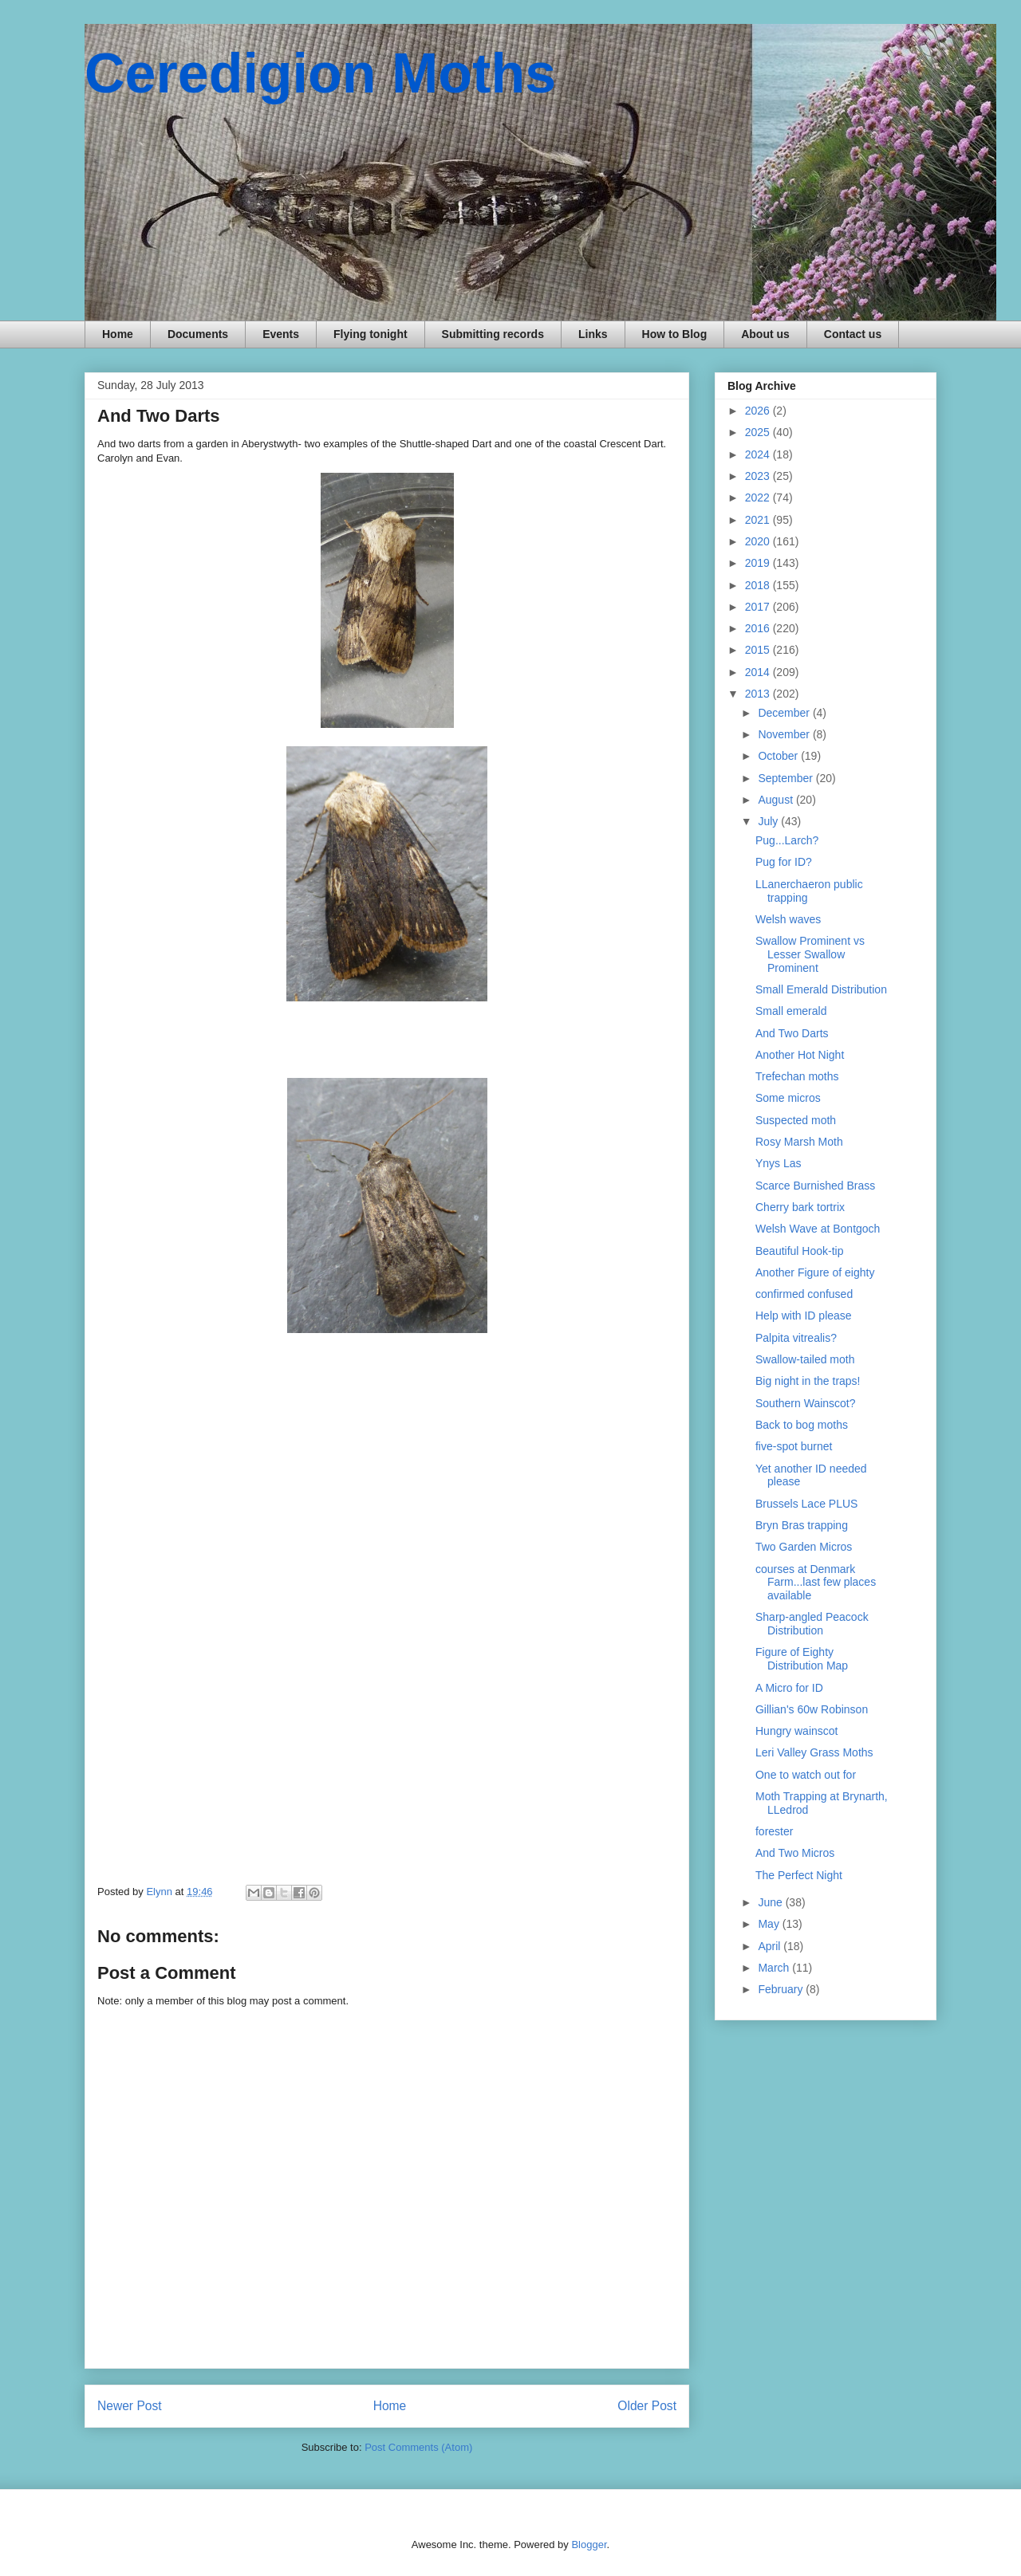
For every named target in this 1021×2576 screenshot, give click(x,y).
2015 (759, 649)
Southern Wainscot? (805, 1403)
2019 (759, 562)
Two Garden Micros (803, 1546)
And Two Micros (794, 1852)
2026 (759, 410)
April (770, 1946)
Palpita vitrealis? (796, 1337)
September (786, 778)
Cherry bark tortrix (800, 1207)
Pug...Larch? (786, 840)
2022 (759, 497)
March (775, 1967)
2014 (759, 672)
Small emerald (790, 1011)
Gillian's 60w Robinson (811, 1709)
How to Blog (675, 334)
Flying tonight (370, 334)
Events (280, 334)
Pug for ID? (783, 861)
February (782, 1989)
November (785, 734)
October (779, 755)
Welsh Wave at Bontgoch (817, 1228)
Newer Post (129, 2406)
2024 (759, 454)
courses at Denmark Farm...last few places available (815, 1583)
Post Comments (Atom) (418, 2447)
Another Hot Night (799, 1054)
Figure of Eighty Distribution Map (801, 1659)
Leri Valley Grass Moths (814, 1752)
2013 (759, 693)
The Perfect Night (798, 1875)
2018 (759, 585)
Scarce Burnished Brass (815, 1185)
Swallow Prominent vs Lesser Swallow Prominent (810, 954)
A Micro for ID (789, 1687)
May (770, 1923)
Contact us (852, 334)
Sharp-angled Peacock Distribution (812, 1623)
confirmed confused (804, 1294)
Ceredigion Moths (320, 73)
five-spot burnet (794, 1446)
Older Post (646, 2406)
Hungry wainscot (796, 1731)
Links (593, 334)
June (771, 1902)
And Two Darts (792, 1033)
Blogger (588, 2544)
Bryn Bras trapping (801, 1525)
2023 (759, 476)
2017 (759, 606)
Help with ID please (803, 1315)
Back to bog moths (801, 1424)
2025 (759, 432)
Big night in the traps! (808, 1381)
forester (774, 1831)
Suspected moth (795, 1120)
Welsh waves (788, 919)
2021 (759, 519)
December (785, 712)
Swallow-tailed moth (805, 1359)
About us (765, 334)
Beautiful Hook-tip (799, 1251)
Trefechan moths (797, 1076)
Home (117, 334)
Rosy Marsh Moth (799, 1141)
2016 (759, 628)
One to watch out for (805, 1774)
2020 (759, 541)
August (776, 799)
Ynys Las (778, 1163)
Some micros (788, 1097)
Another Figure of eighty (814, 1272)
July (769, 821)
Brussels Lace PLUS (806, 1503)
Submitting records (493, 334)
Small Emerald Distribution (821, 989)
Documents (198, 334)
